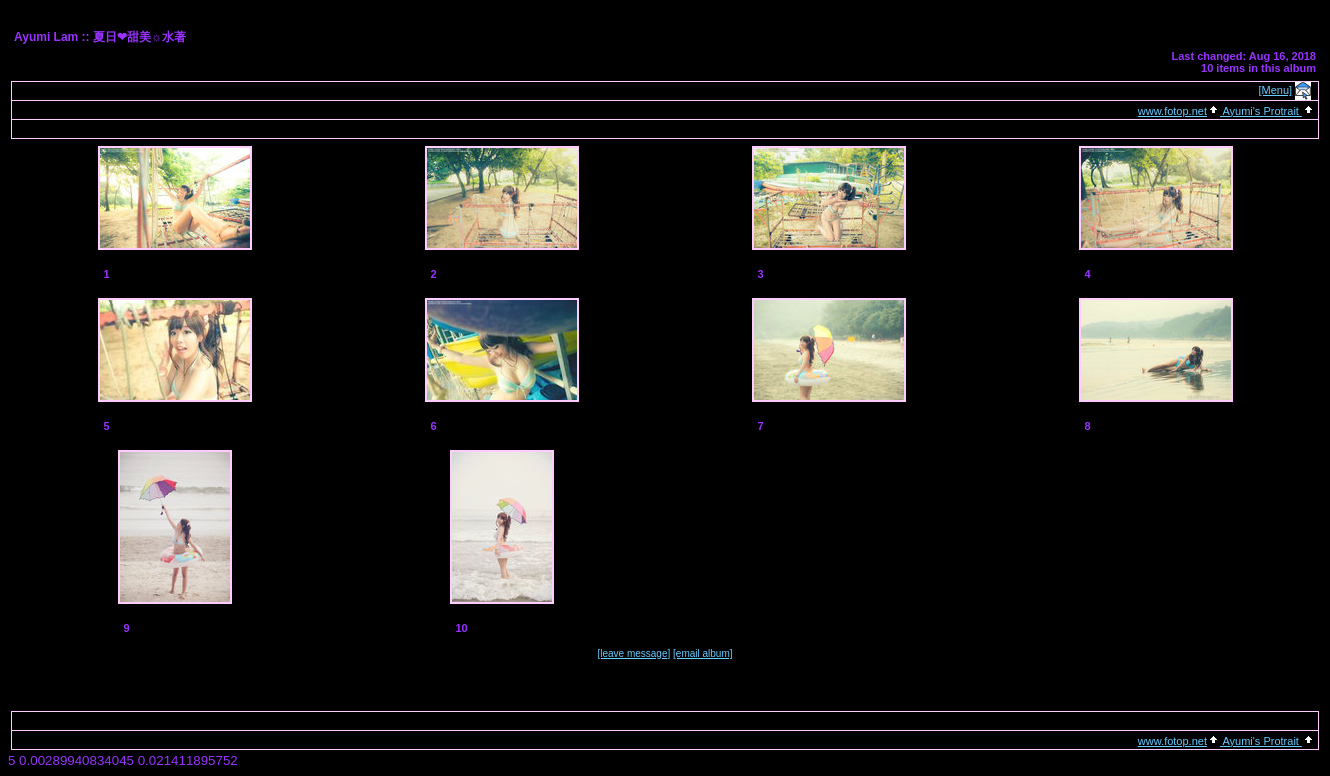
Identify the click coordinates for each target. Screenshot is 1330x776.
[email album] (702, 653)
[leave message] (633, 653)
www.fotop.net (1172, 111)
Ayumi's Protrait (1261, 111)
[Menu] (1276, 90)
